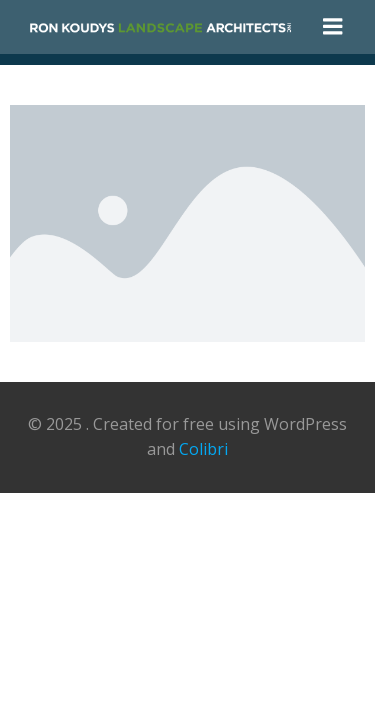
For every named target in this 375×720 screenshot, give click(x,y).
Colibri (203, 449)
